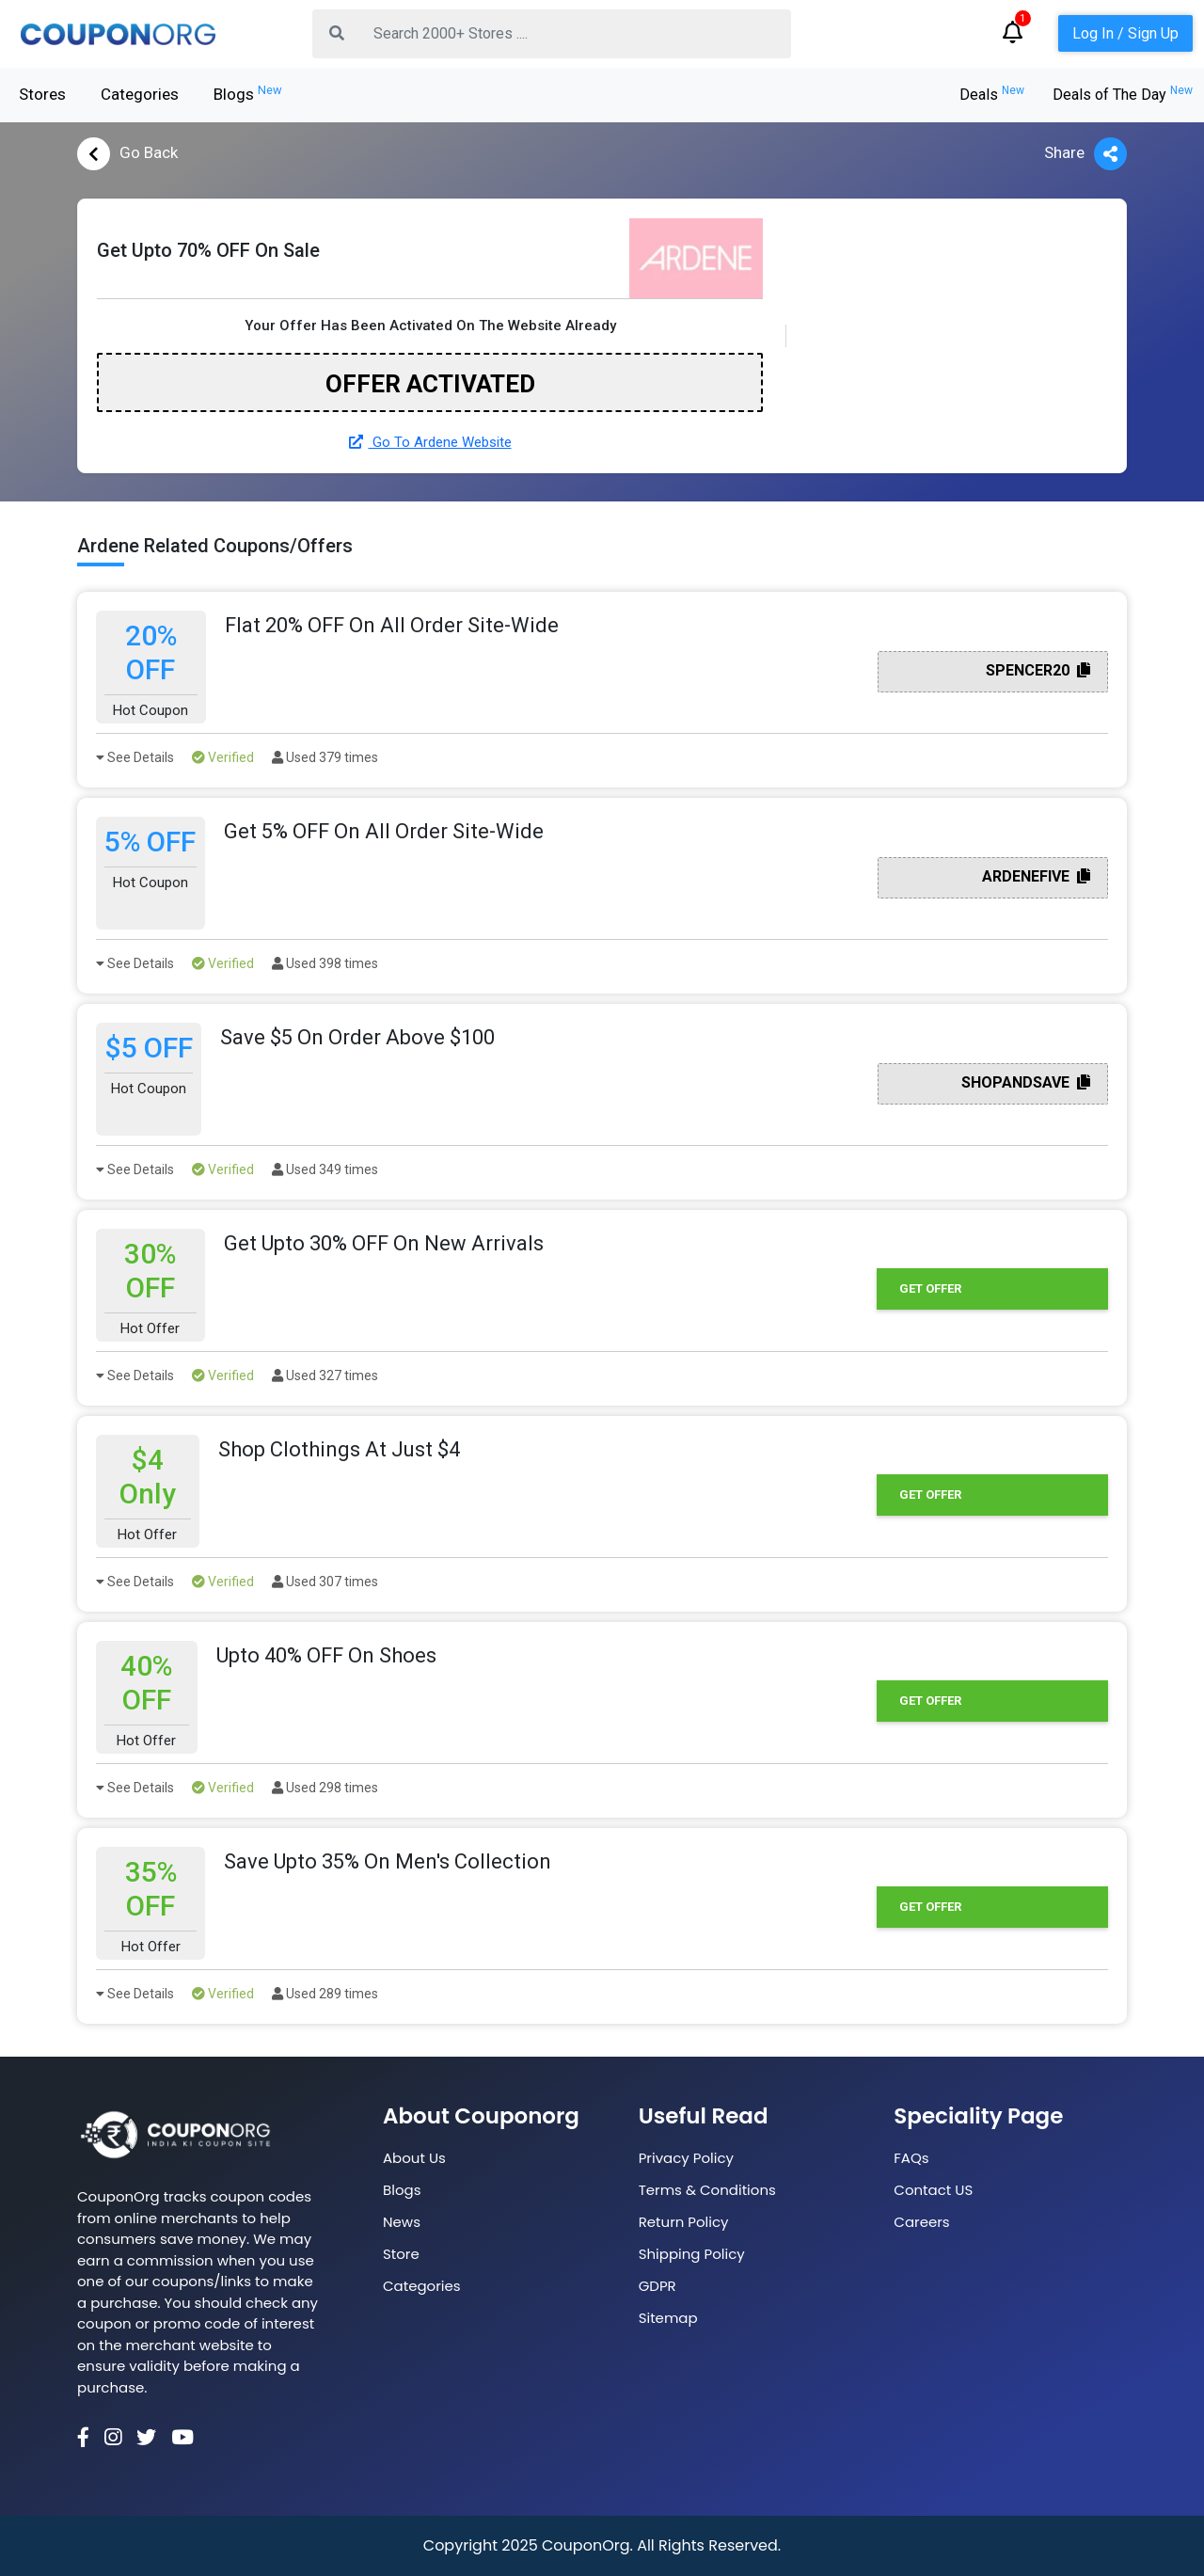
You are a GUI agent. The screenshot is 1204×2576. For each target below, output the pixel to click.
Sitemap (668, 2318)
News (401, 2222)
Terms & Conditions (707, 2190)
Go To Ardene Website (430, 442)
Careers (921, 2222)
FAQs (911, 2158)
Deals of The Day (1123, 94)
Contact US (933, 2190)
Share (1085, 153)
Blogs (248, 93)
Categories (140, 94)
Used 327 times (325, 1375)
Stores (42, 94)
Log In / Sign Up (1125, 33)
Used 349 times (325, 1169)
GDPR (657, 2286)
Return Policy (684, 2222)
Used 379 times (325, 757)
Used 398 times (325, 963)
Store (401, 2254)
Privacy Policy (686, 2158)
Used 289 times (325, 1993)
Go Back (127, 153)
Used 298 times (325, 1787)
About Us (414, 2158)
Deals (991, 94)
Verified (223, 757)
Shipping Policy (692, 2254)
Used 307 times (325, 1581)
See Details (135, 757)
